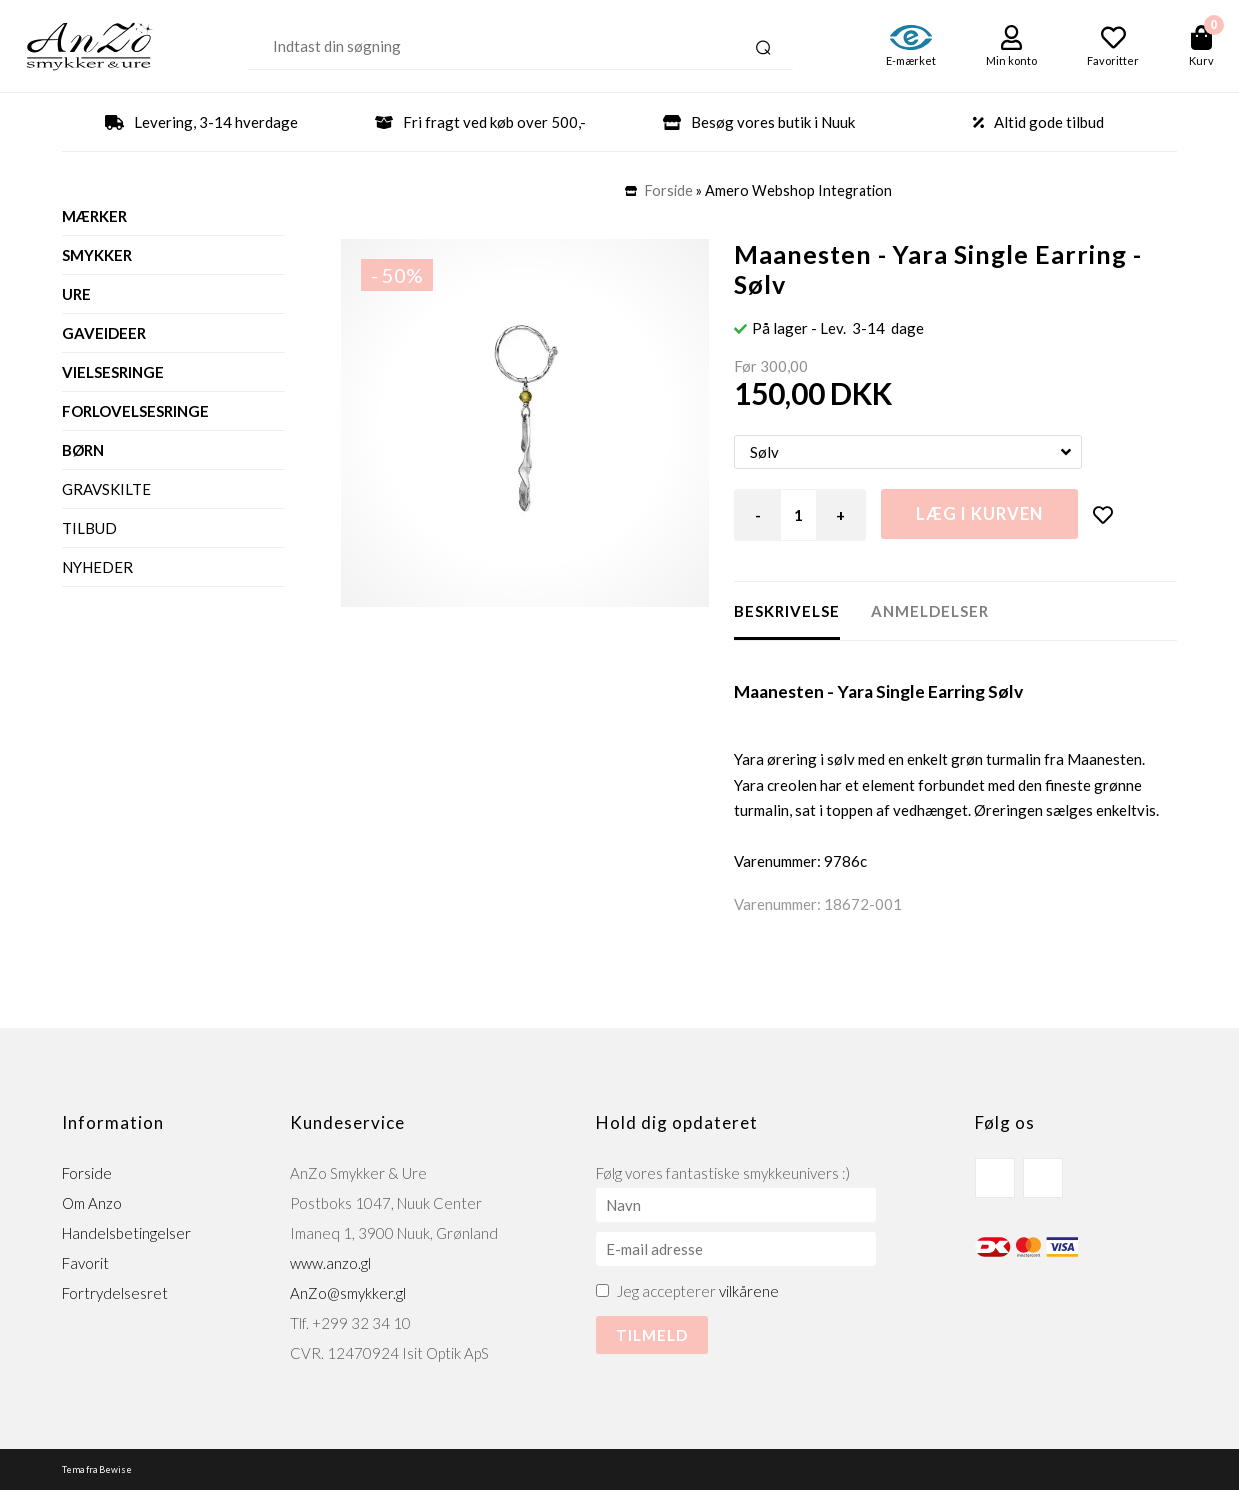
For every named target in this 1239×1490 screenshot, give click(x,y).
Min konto (1011, 60)
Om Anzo (92, 1203)
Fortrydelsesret (115, 1293)
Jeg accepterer (698, 1291)
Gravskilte (106, 489)
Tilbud (89, 528)
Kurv (1201, 60)
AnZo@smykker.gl (348, 1293)
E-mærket (911, 60)
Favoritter (1113, 60)
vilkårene (749, 1291)
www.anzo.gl (330, 1263)
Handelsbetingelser (126, 1233)
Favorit (85, 1263)
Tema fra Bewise (97, 1469)
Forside (669, 190)
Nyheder (97, 567)
